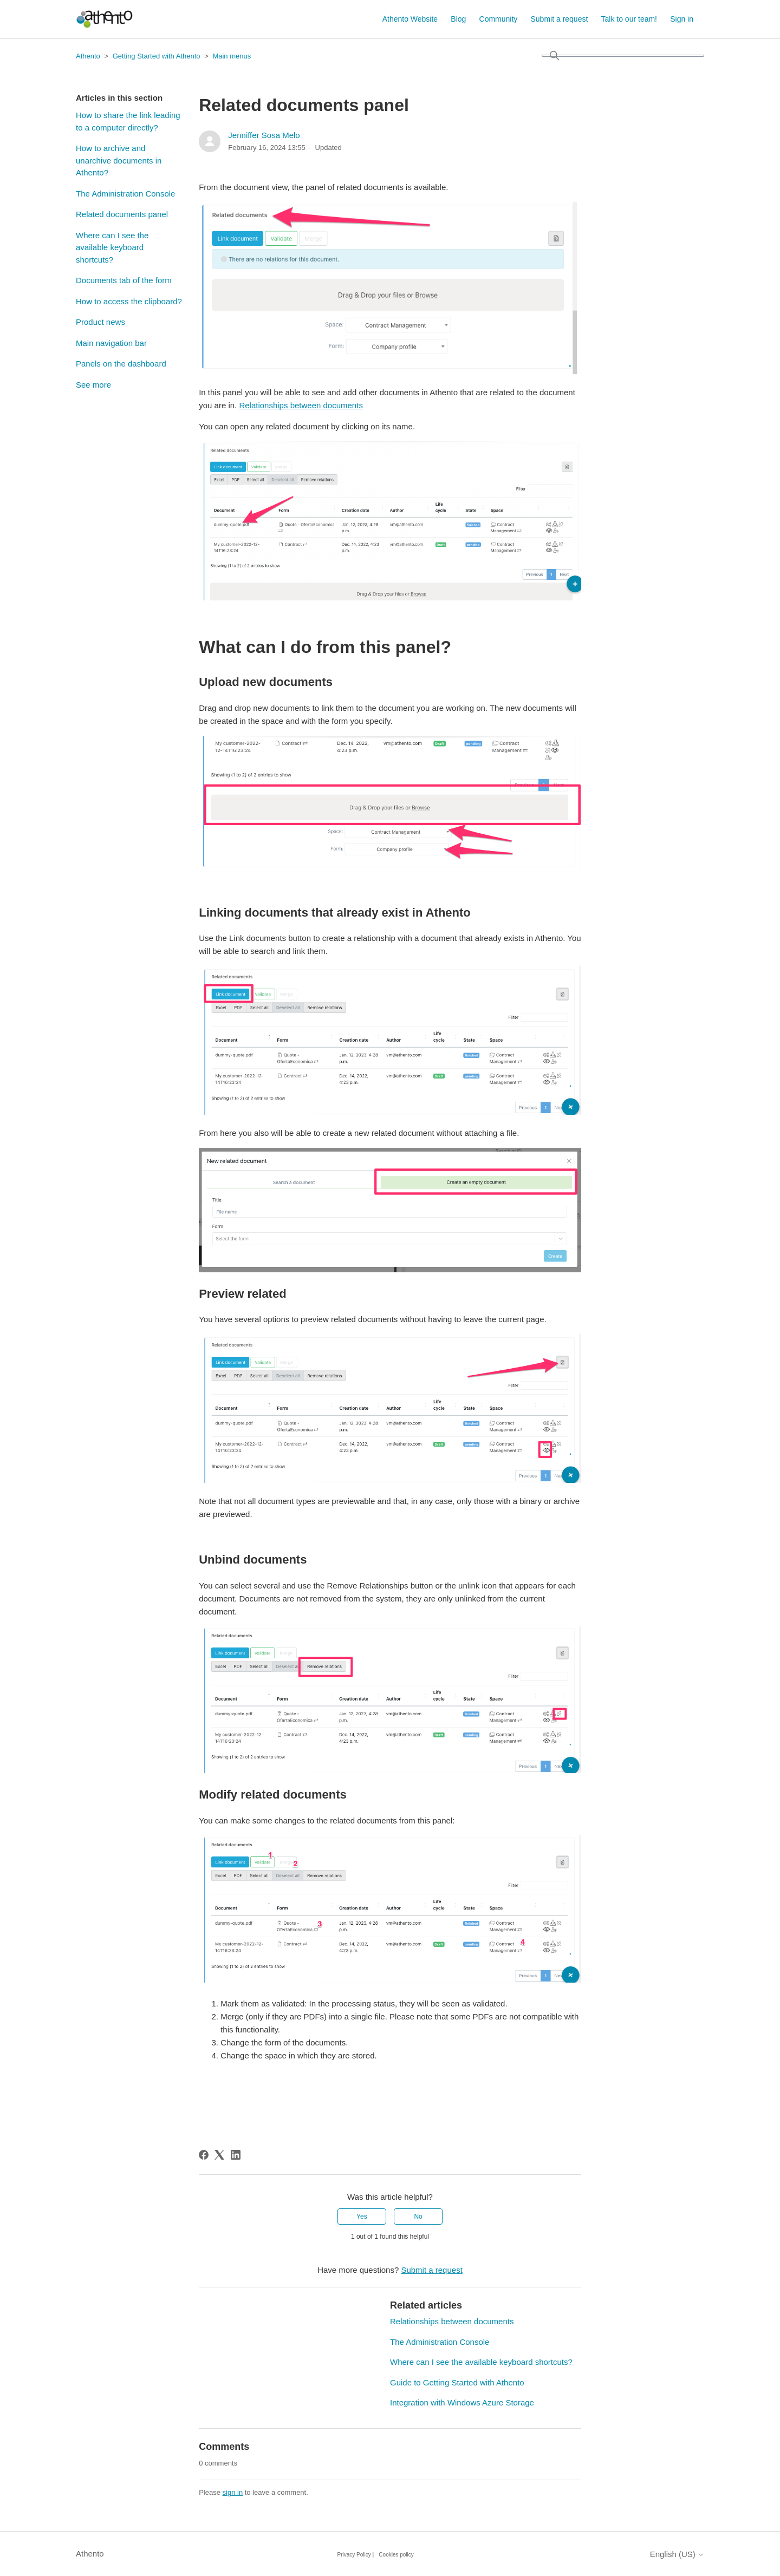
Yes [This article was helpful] (361, 2216)
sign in (233, 2492)
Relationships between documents (300, 405)
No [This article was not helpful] (418, 2216)
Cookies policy (396, 2555)
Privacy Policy (354, 2555)
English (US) (677, 2554)
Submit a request (559, 19)
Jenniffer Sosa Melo (264, 135)
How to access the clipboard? (129, 301)
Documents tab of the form (124, 280)
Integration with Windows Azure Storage (462, 2402)
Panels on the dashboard (121, 363)
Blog (458, 19)
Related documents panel (122, 214)
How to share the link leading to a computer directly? (128, 121)
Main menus (231, 56)
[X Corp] (219, 2155)
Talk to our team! (629, 19)
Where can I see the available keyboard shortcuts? (112, 247)
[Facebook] (204, 2155)
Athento (88, 56)
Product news (100, 321)
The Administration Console (125, 193)
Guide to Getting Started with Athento (457, 2382)
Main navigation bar (111, 343)
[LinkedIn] (235, 2155)
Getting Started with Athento (156, 56)
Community (498, 19)
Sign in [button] (681, 19)
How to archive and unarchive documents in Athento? (118, 160)
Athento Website (410, 19)
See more (93, 384)
